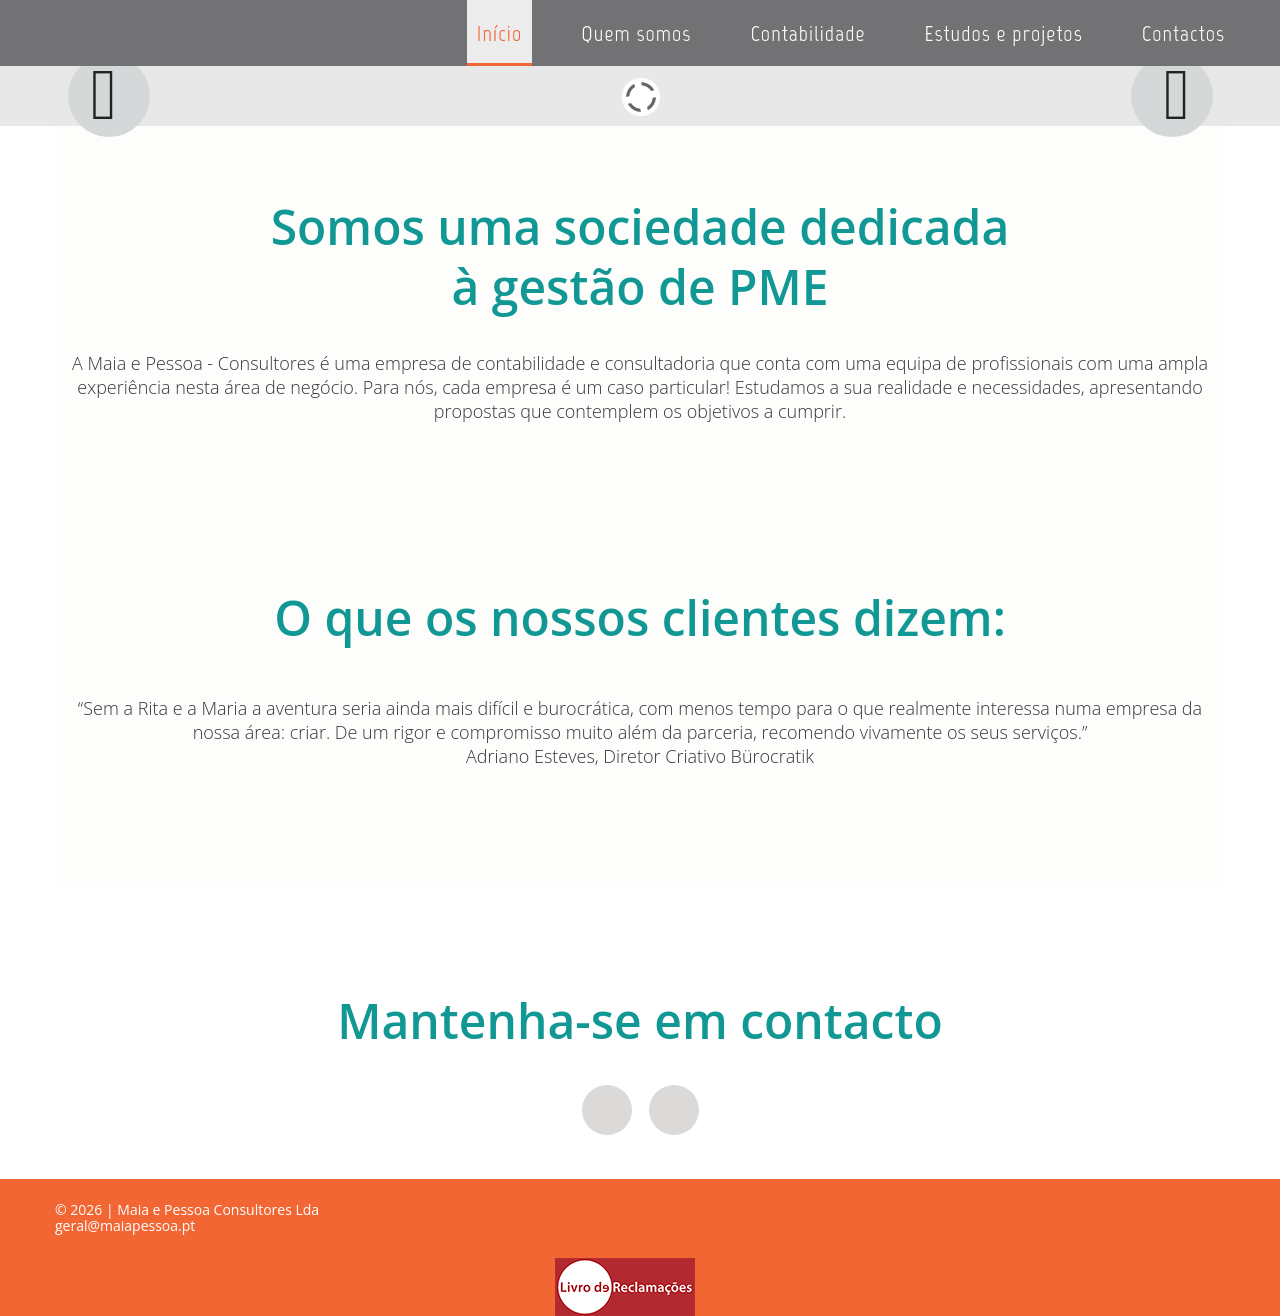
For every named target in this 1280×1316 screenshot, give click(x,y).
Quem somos (636, 33)
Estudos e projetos (1004, 33)
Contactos (1183, 33)
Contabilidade (807, 33)
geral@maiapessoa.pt (125, 1225)
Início (499, 33)
